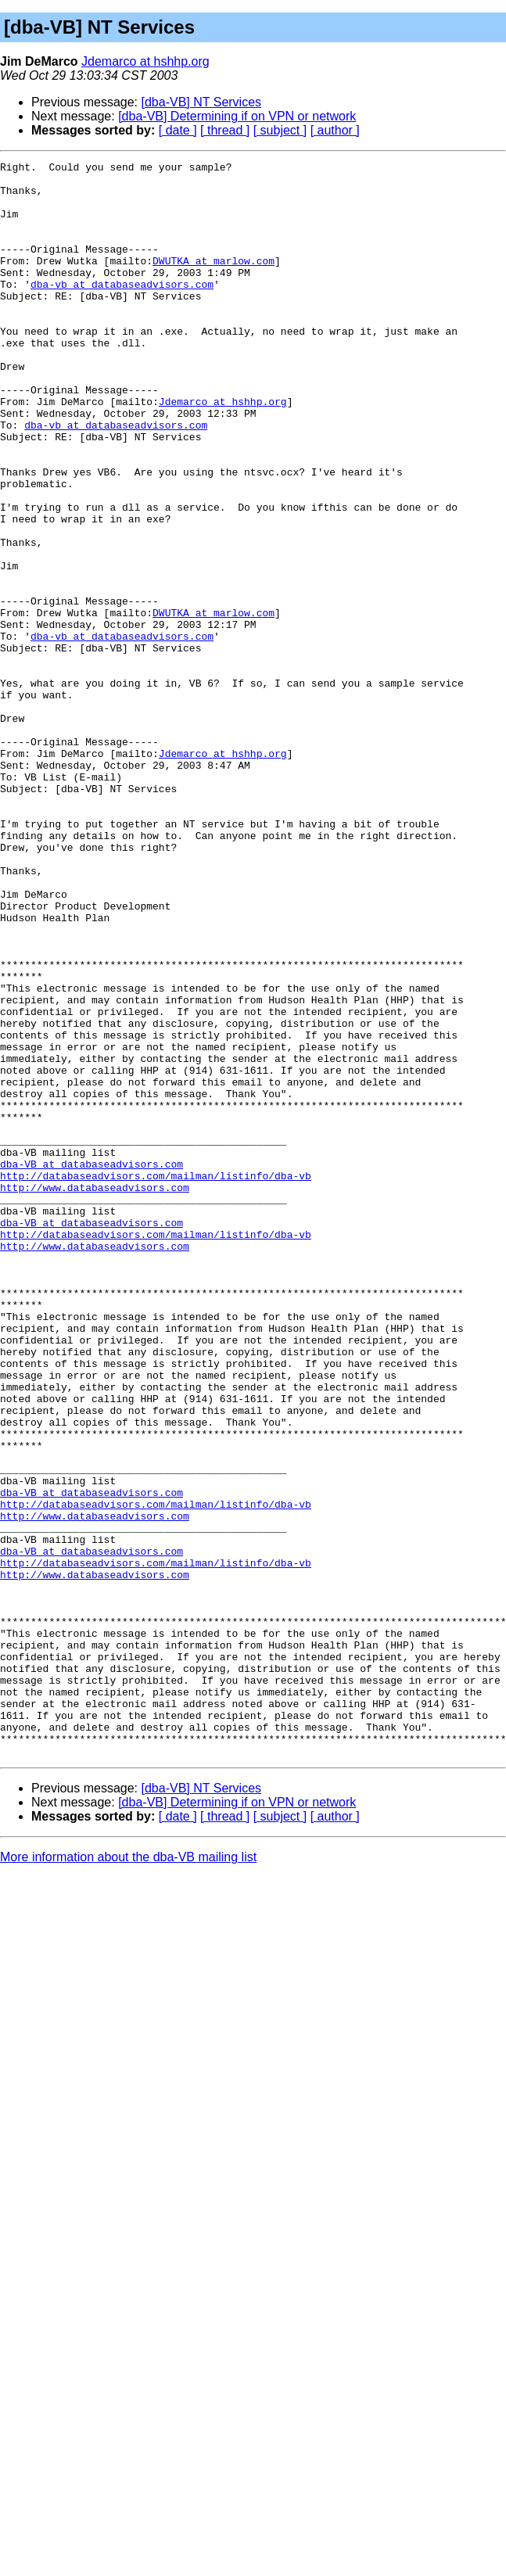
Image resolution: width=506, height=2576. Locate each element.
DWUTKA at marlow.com (214, 281)
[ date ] (178, 130)
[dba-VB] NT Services (202, 102)
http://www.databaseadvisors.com (94, 1394)
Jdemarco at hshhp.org (145, 61)
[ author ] (335, 130)
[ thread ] (224, 130)
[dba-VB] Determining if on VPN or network (237, 116)
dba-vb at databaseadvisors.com (122, 310)
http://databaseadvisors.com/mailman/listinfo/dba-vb (155, 1379)
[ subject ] (280, 130)
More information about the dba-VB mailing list (128, 2176)
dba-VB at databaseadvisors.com (91, 1365)
